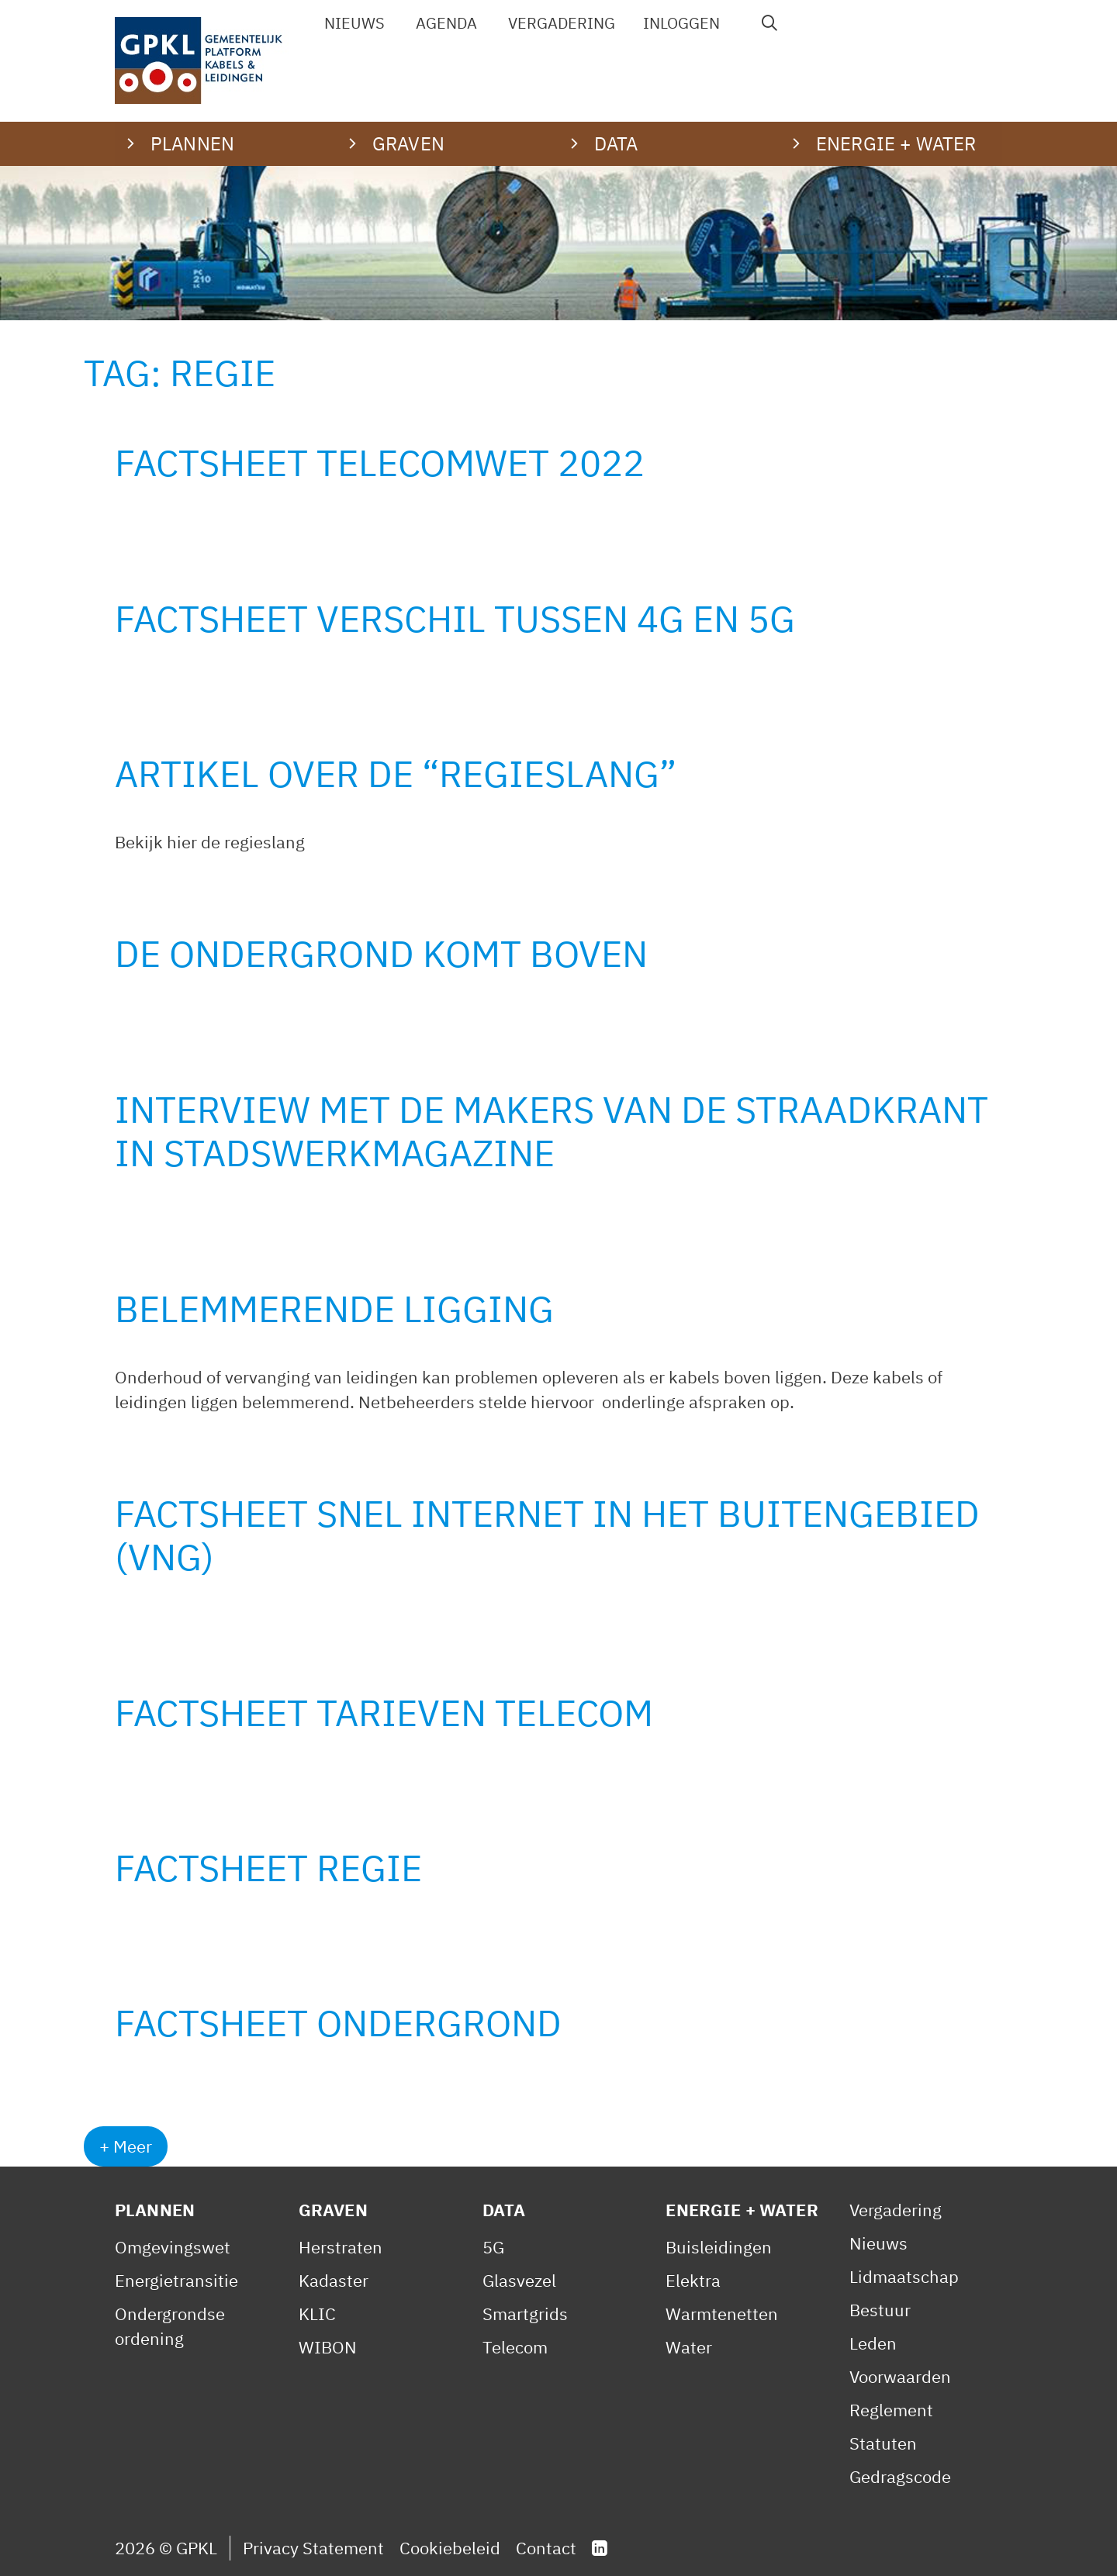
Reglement (891, 2409)
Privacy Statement (313, 2547)
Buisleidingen (719, 2247)
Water (689, 2347)
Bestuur (880, 2309)
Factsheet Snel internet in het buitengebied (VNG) (547, 1535)
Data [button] (616, 143)
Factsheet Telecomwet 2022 (380, 462)
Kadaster (333, 2280)
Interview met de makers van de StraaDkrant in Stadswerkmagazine (551, 1131)
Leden (873, 2343)
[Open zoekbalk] (770, 23)
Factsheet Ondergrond (338, 2022)
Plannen (155, 2209)
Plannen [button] (192, 143)
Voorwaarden (900, 2376)
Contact (546, 2547)
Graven (333, 2209)
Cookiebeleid (449, 2547)
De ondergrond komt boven (381, 953)
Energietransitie (176, 2280)
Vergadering (561, 22)
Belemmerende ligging (334, 1308)
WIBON (328, 2347)
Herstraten (340, 2247)
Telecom (515, 2347)
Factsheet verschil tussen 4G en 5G (455, 618)
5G (493, 2247)
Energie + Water (742, 2209)
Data (504, 2209)
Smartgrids (525, 2313)
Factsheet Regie (268, 1867)
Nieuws (354, 22)
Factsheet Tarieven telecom (384, 1712)
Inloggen (681, 22)
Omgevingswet (172, 2247)
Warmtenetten (722, 2313)
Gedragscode (900, 2476)
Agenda (446, 22)
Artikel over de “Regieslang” (395, 773)
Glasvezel (519, 2280)
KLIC (317, 2313)
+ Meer (125, 2146)
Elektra (693, 2280)
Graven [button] (408, 143)
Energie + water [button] (896, 143)
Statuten (883, 2443)
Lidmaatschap (904, 2276)
